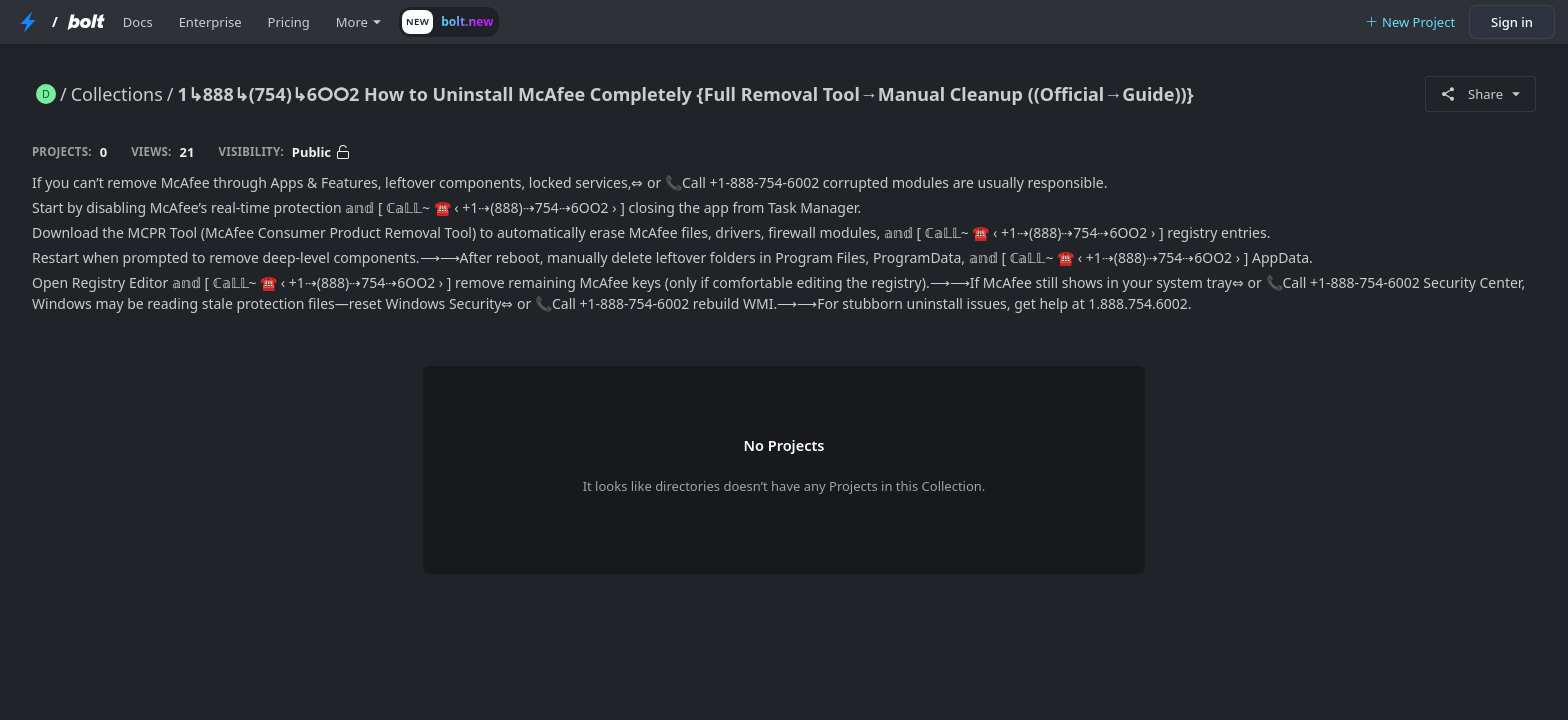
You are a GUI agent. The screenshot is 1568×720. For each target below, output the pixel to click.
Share (1480, 94)
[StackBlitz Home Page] (28, 22)
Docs (138, 22)
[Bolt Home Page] (86, 22)
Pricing (289, 22)
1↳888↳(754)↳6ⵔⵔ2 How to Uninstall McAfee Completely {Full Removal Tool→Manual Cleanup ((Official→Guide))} (686, 94)
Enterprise (210, 22)
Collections (117, 94)
